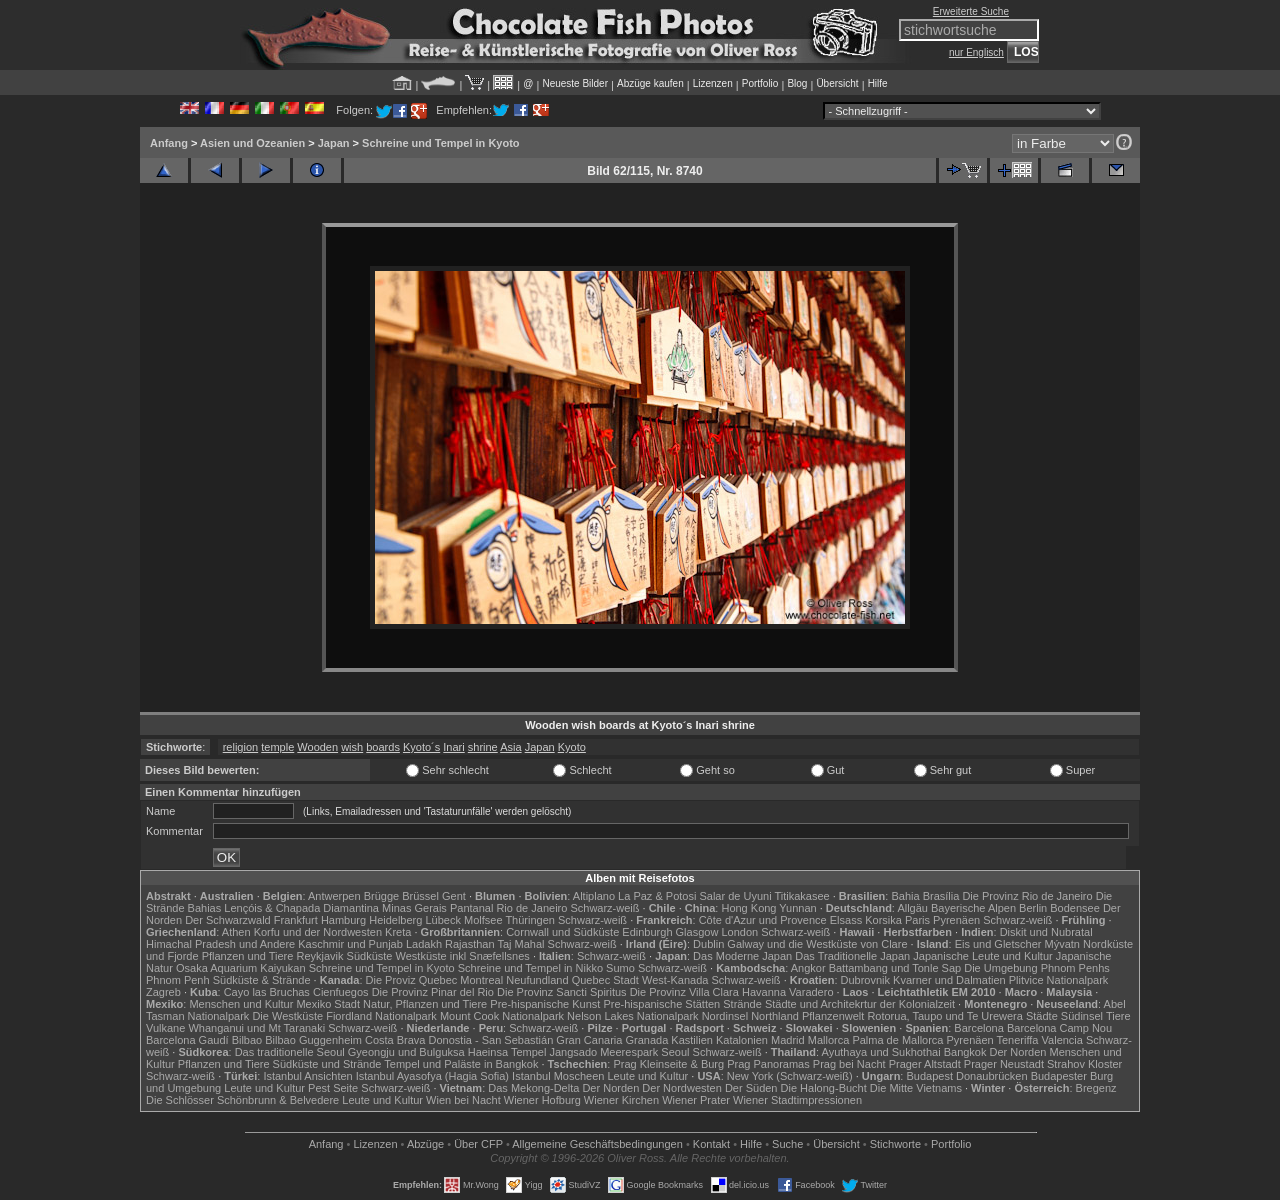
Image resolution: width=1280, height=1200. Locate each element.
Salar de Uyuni (735, 896)
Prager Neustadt (1004, 1064)
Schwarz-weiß (604, 908)
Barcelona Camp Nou (1059, 1028)
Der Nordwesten (681, 1088)
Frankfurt (296, 920)
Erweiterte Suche (971, 11)
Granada (646, 1040)
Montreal (481, 980)
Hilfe (878, 83)
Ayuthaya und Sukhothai (881, 1052)
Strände (742, 1004)
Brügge (381, 896)
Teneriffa (1017, 1040)
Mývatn (1062, 944)
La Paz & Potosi (657, 896)
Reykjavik (319, 956)
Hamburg (343, 920)
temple (277, 747)
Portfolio (760, 83)
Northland (775, 1016)
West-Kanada (675, 980)
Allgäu (912, 908)
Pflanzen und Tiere (248, 956)
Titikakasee (801, 896)
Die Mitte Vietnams (916, 1088)
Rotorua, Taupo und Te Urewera (945, 1016)
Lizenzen (713, 83)
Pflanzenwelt (833, 1016)
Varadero (811, 992)
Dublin (708, 944)
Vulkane (165, 1028)
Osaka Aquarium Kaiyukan (241, 968)
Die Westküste (287, 1016)
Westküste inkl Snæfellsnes (463, 956)
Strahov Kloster (1084, 1064)
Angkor (808, 968)
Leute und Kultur (648, 1076)
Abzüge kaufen (650, 83)
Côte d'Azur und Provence (763, 920)
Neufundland (537, 980)
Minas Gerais (414, 908)
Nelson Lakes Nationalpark (632, 1016)
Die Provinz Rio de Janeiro (1027, 896)
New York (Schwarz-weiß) (790, 1076)
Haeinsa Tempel (507, 1052)
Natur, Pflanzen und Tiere (425, 1004)
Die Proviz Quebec (412, 980)
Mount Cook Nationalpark (502, 1016)
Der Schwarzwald (228, 920)
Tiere (1118, 1016)
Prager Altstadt (925, 1064)
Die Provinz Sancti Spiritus (562, 992)
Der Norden (1018, 1052)
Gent (454, 896)
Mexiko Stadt (328, 1004)
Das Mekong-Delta (533, 1088)
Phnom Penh (178, 980)
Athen (236, 932)
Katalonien (742, 1040)
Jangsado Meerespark (603, 1052)
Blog (797, 83)
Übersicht (837, 83)
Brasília (941, 896)
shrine (483, 747)
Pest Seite (333, 1088)
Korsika (883, 920)
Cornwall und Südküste (562, 932)
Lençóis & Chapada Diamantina (301, 908)
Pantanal (471, 908)
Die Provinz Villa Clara (684, 992)
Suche (787, 1144)
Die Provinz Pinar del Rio (433, 992)
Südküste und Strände (327, 1064)
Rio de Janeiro (531, 908)
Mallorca (829, 1040)
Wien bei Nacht (463, 1100)
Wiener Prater (696, 1100)
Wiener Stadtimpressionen (797, 1100)
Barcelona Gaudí (187, 1040)
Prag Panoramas (768, 1064)
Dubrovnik (866, 980)
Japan (334, 143)
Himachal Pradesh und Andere (220, 944)
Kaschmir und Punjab (350, 944)
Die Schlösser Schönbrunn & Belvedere (242, 1100)
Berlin (1033, 908)
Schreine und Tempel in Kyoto (440, 143)
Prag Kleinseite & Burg (668, 1064)
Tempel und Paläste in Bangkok (461, 1064)
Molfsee (483, 920)
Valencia (1062, 1040)
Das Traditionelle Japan (852, 956)
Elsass (846, 920)
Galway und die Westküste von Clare (817, 944)
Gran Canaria (589, 1040)
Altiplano (594, 896)
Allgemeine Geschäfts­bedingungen (597, 1144)
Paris (917, 920)
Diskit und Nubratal (1046, 932)
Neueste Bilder (575, 83)
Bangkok (965, 1052)
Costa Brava (395, 1040)
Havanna (764, 992)
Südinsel (1082, 1016)
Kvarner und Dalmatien (949, 980)
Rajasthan (470, 944)
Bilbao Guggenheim (313, 1040)
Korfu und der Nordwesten (318, 932)
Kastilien (692, 1040)
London (739, 932)
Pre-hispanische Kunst (545, 1004)
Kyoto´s (421, 747)
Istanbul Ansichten (307, 1076)
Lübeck (442, 920)
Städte (1042, 1016)
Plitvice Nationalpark (1059, 980)
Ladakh (424, 944)
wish (352, 747)
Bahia (905, 896)
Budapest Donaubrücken (966, 1076)
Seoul (675, 1052)
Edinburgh (647, 932)
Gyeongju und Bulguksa (406, 1052)
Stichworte (895, 1144)
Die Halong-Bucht (824, 1088)
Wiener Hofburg (542, 1100)
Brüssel (420, 896)
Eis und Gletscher (998, 944)
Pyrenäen (956, 920)
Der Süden (751, 1088)
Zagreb (163, 992)
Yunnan (797, 908)
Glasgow (697, 932)
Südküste (370, 956)
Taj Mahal (520, 944)
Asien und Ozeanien (252, 143)
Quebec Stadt (605, 980)
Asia (510, 747)
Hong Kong (748, 908)
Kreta (398, 932)
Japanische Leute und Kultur (982, 956)
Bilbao (247, 1040)
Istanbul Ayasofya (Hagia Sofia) (432, 1076)
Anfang (169, 143)
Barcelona (979, 1028)
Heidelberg (395, 920)
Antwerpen (334, 896)
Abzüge (425, 1144)
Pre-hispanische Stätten (661, 1004)
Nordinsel (725, 1016)
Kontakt (711, 1144)
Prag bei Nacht (849, 1064)
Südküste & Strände (262, 980)
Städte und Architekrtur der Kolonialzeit (860, 1004)
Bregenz (1096, 1088)
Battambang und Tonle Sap (895, 968)
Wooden (317, 747)
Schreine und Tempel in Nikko (530, 968)
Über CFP (478, 1144)
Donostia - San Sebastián (491, 1040)
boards (383, 747)
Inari (453, 747)
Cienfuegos (341, 992)
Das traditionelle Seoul (290, 1052)
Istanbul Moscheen (558, 1076)
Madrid (788, 1040)
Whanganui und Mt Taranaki (256, 1028)
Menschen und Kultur (241, 1004)
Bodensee (1075, 908)
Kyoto (572, 747)
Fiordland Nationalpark (381, 1016)
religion (240, 747)
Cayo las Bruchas (267, 992)
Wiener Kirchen (621, 1100)
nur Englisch (976, 52)
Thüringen (530, 920)
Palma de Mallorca (897, 1040)
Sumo (620, 968)
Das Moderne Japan (742, 956)
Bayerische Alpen (973, 908)
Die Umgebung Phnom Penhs (1037, 968)
